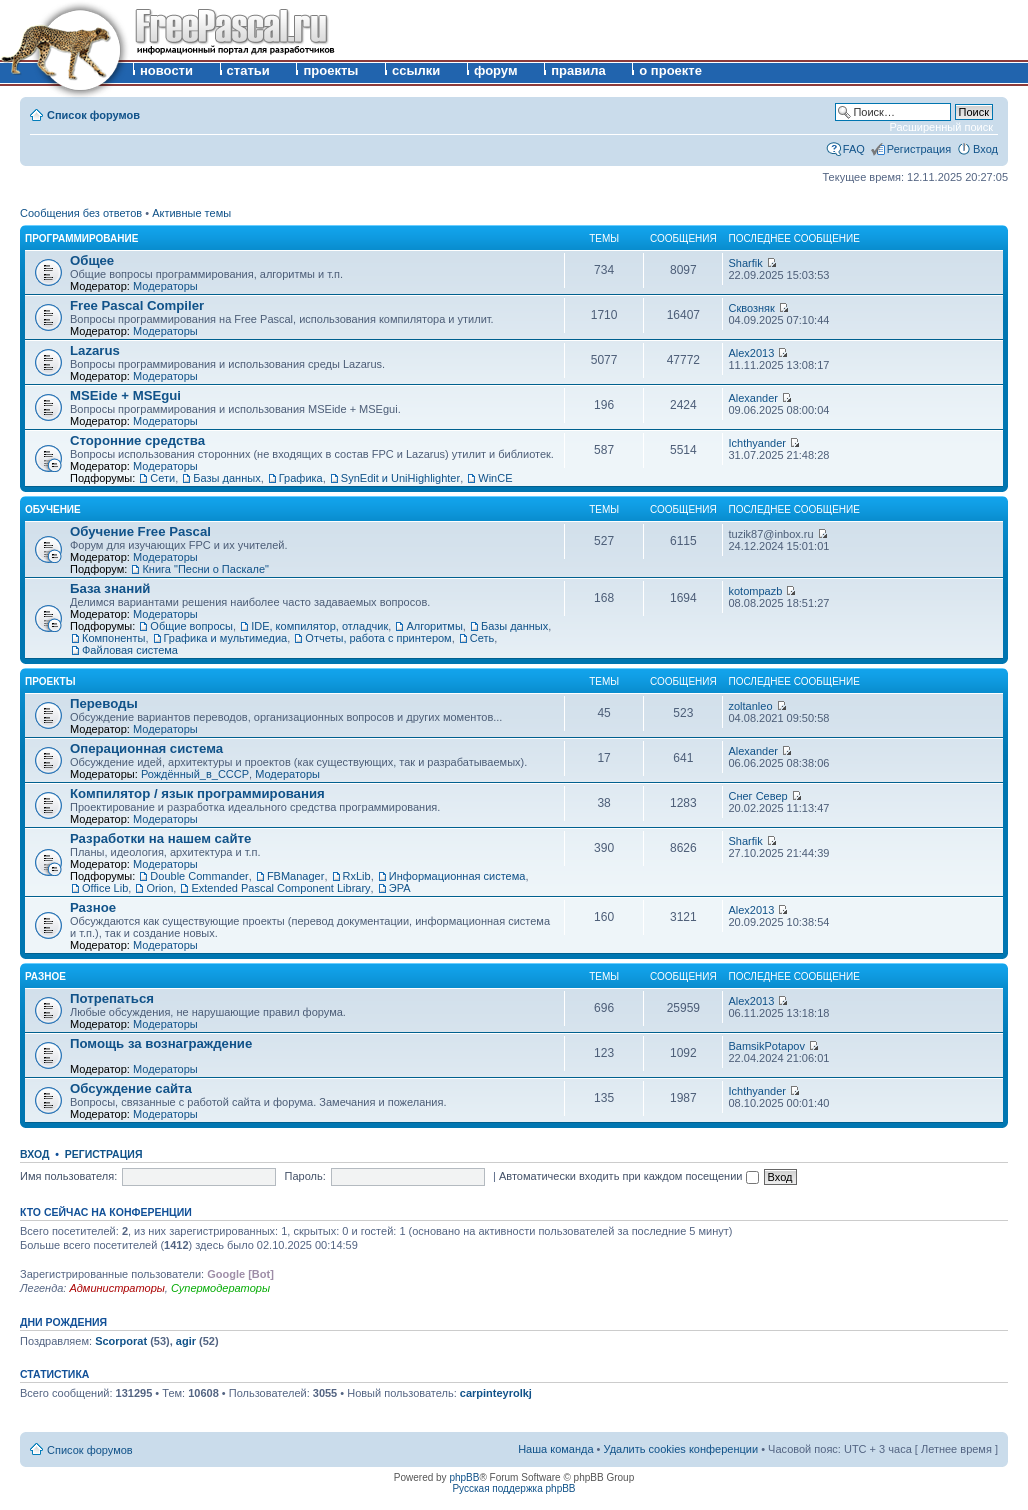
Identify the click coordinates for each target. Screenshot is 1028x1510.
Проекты (50, 681)
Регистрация (919, 149)
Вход (985, 149)
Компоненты (113, 638)
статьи (248, 70)
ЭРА (400, 888)
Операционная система (146, 748)
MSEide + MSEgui (125, 395)
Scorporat (121, 1341)
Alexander (753, 398)
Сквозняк (751, 308)
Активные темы (191, 213)
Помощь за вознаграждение (161, 1043)
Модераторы (165, 286)
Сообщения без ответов (81, 213)
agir (186, 1341)
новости (166, 70)
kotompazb (755, 591)
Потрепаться (112, 998)
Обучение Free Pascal (140, 531)
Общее (92, 260)
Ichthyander (756, 443)
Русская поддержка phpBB (513, 1488)
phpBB (464, 1477)
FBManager (295, 876)
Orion (159, 888)
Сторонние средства (137, 440)
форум (496, 70)
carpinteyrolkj (496, 1393)
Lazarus (95, 350)
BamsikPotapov (766, 1046)
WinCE (495, 478)
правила (578, 70)
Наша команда (555, 1449)
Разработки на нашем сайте (160, 838)
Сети (162, 478)
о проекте (670, 70)
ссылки (416, 70)
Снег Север (757, 796)
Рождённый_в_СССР (195, 774)
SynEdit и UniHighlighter (400, 478)
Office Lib (105, 888)
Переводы (104, 703)
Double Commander (199, 876)
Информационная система (457, 876)
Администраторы (116, 1288)
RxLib (357, 876)
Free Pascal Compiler (137, 305)
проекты (330, 70)
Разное (93, 907)
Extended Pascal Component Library (280, 888)
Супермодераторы (220, 1288)
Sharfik (745, 263)
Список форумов (93, 115)
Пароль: (305, 1176)
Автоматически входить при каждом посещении (629, 1176)
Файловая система (130, 650)
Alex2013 (751, 353)
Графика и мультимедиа (226, 638)
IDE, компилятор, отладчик (319, 626)
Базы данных (226, 478)
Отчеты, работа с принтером (378, 638)
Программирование (81, 238)
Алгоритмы (434, 626)
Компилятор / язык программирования (197, 793)
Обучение (53, 509)
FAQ (854, 149)
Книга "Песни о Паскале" (205, 569)
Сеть (482, 638)
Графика (301, 478)
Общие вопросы (191, 626)
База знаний (110, 588)
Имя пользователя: (68, 1176)
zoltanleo (750, 706)
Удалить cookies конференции (681, 1449)
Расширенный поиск (941, 127)
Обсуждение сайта (131, 1088)
